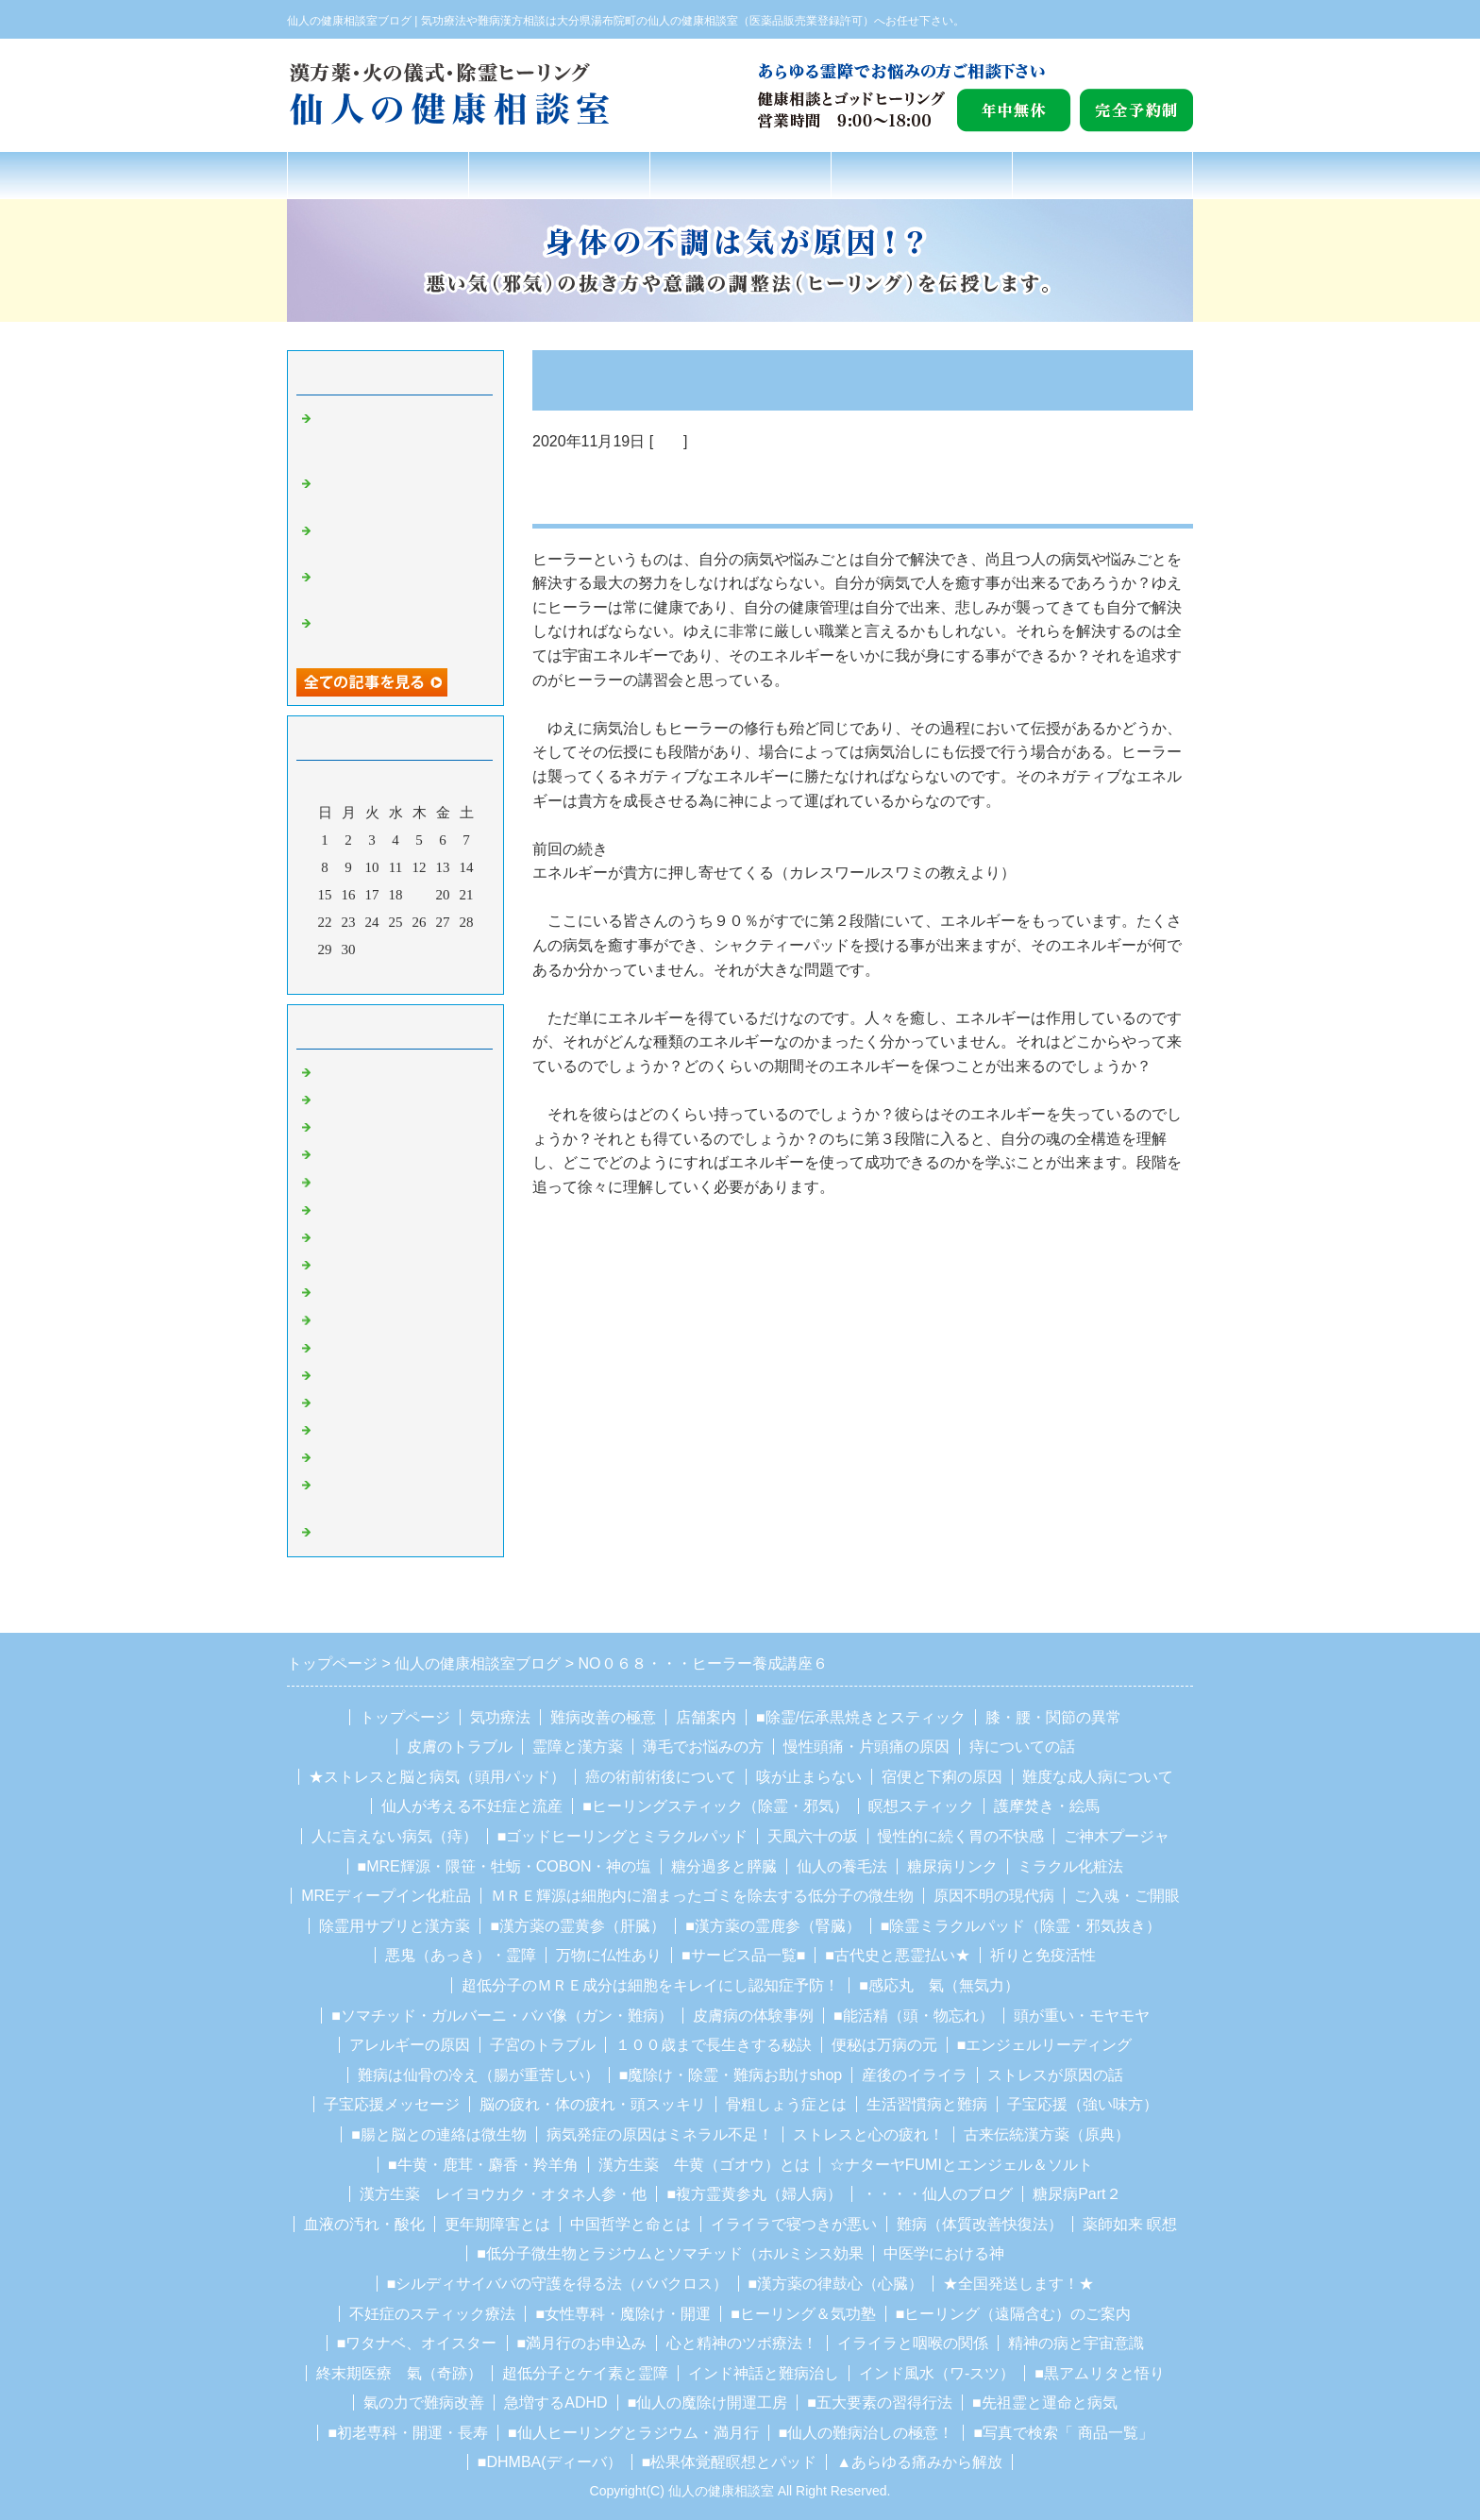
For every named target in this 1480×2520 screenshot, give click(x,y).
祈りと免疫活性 (1043, 1955)
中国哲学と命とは (630, 2224)
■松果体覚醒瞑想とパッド (729, 2462)
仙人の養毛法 (842, 1866)
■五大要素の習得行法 (879, 2402)
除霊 (329, 1210)
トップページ (377, 175)
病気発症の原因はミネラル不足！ (660, 2134)
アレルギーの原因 (409, 2045)
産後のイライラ (914, 2075)
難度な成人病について (1097, 1777)
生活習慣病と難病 (926, 2104)
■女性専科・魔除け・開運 (623, 2314)
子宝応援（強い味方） (1082, 2104)
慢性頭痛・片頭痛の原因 (866, 1747)
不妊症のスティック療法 (432, 2314)
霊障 (329, 1181)
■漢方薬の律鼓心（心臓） (836, 2284)
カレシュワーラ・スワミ (393, 1375)
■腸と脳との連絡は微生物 (439, 2134)
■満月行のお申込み (582, 2343)
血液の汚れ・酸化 (364, 2224)
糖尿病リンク (952, 1866)
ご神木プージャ (1116, 1836)
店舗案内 (921, 175)
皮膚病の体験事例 (753, 2016)
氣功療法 (559, 175)
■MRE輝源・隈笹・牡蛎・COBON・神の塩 (505, 1866)
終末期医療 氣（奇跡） (399, 2373)
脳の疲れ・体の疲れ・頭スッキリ (592, 2104)
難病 (329, 1154)
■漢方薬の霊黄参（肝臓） (577, 1926)
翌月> (431, 975)
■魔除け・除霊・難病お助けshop (730, 2075)
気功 (668, 441)
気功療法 (500, 1717)
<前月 (360, 975)
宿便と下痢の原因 (942, 1777)
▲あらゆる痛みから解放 (919, 2462)
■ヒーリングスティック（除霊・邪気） (715, 1806)
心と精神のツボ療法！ (741, 2343)
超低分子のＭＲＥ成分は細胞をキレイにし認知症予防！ (650, 1985)
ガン (329, 1099)
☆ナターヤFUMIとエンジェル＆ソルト (961, 2165)
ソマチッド (350, 1429)
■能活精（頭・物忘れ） (913, 2016)
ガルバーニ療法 (364, 1457)
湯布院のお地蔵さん (379, 1292)
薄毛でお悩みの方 (703, 1747)
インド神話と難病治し (763, 2373)
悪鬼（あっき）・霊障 (460, 1955)
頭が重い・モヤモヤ (1082, 2016)
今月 (395, 975)
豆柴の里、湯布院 (372, 1402)
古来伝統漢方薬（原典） (1047, 2134)
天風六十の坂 (812, 1836)
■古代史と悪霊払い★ (897, 1955)
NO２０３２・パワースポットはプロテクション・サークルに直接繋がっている (400, 437)
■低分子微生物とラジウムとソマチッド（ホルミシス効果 (670, 2253)
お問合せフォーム (1102, 175)
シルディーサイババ (379, 1347)
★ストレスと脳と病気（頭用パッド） (437, 1777)
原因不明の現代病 (993, 1896)
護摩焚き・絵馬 (1047, 1806)
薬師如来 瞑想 (1130, 2224)
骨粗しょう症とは (786, 2104)
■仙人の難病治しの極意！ (866, 2433)
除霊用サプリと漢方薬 (394, 1926)
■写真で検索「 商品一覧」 (1062, 2433)
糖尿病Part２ (1076, 2194)
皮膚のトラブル (460, 1747)
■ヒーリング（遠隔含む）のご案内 (1014, 2314)
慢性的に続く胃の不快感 (961, 1836)
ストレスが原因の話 (1055, 2075)
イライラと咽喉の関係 (912, 2343)
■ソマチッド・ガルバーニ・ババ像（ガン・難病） (502, 2016)
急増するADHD (555, 2402)
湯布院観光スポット (379, 1319)
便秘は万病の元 (884, 2045)
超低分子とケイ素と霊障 (585, 2373)
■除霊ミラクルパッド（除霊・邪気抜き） (1021, 1926)
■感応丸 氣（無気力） (939, 1985)
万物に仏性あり (609, 1955)
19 (419, 894)
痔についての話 (1022, 1747)
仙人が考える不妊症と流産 (472, 1806)
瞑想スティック (921, 1806)
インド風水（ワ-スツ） (937, 2373)
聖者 (329, 1264)
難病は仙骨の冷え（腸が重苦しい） (478, 2075)
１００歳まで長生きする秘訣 (713, 2045)
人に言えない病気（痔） (394, 1836)
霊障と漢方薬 (577, 1747)
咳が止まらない (809, 1777)
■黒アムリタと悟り (1099, 2373)
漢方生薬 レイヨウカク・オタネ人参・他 (503, 2194)
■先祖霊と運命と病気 (1045, 2402)
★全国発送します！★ (1018, 2284)
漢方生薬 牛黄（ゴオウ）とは (704, 2165)
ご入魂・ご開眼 (1127, 1896)
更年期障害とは (497, 2224)
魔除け (336, 1237)
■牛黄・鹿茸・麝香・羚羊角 (483, 2165)
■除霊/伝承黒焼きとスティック (861, 1717)
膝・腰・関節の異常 (1053, 1717)
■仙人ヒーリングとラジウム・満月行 (633, 2433)
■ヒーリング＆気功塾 (803, 2314)
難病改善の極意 (740, 175)
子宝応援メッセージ (392, 2104)
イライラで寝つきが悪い (794, 2224)
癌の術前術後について (660, 1777)
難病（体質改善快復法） (980, 2224)
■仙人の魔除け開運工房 (708, 2402)
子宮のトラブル (543, 2045)
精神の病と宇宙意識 (1076, 2343)
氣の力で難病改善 (423, 2402)
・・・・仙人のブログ (937, 2194)
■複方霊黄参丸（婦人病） (754, 2194)
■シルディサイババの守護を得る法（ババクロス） (558, 2284)
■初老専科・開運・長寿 (408, 2433)
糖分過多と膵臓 (724, 1866)
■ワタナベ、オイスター (417, 2343)
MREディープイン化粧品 (386, 1896)
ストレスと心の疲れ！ (868, 2134)
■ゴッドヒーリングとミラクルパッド (622, 1836)
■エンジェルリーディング (1045, 2045)
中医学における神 (943, 2253)
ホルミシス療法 (364, 1531)
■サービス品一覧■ (743, 1955)
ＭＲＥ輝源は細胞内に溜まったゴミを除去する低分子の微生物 (702, 1896)
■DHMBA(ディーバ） (550, 2462)
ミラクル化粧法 (1070, 1866)
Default (336, 1072)
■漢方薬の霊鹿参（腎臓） (773, 1926)
